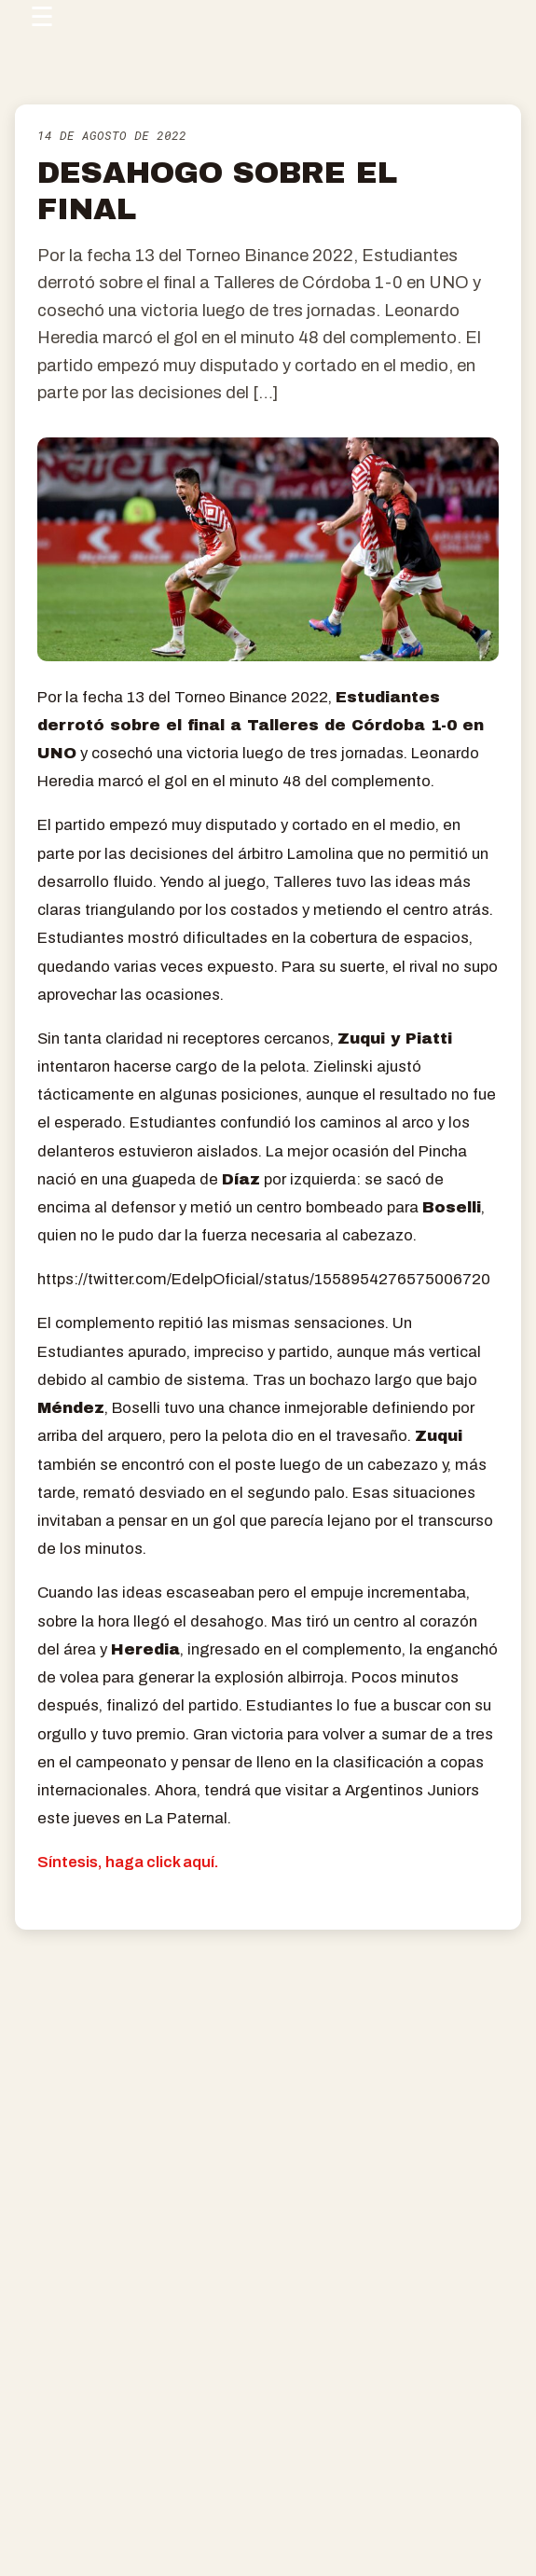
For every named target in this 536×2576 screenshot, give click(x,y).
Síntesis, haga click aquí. (128, 1862)
